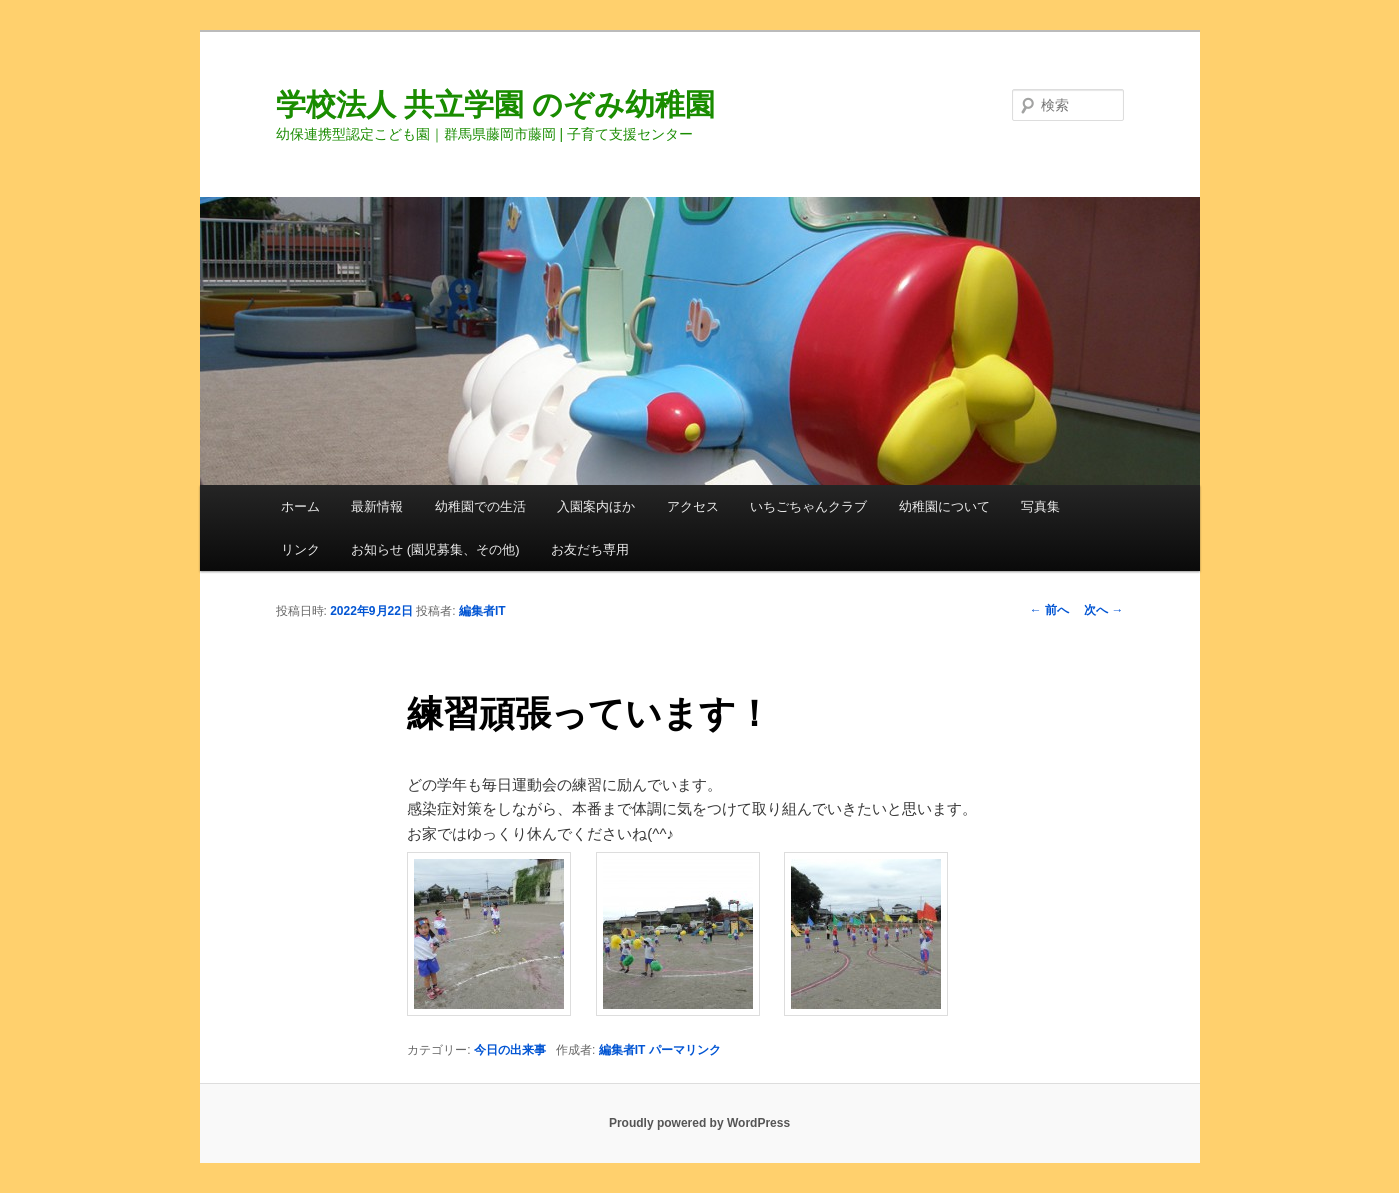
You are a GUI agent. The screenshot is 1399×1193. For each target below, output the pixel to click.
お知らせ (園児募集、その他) (435, 549)
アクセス (693, 506)
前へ (1049, 610)
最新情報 (377, 506)
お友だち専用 (590, 549)
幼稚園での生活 (480, 506)
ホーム (300, 506)
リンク (300, 549)
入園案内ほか (596, 506)
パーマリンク (685, 1050)
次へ (1103, 610)
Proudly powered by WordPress (699, 1123)
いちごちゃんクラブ (808, 506)
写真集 (1040, 506)
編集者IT (482, 611)
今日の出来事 (510, 1050)
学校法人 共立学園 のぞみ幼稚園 (496, 104)
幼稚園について (944, 506)
